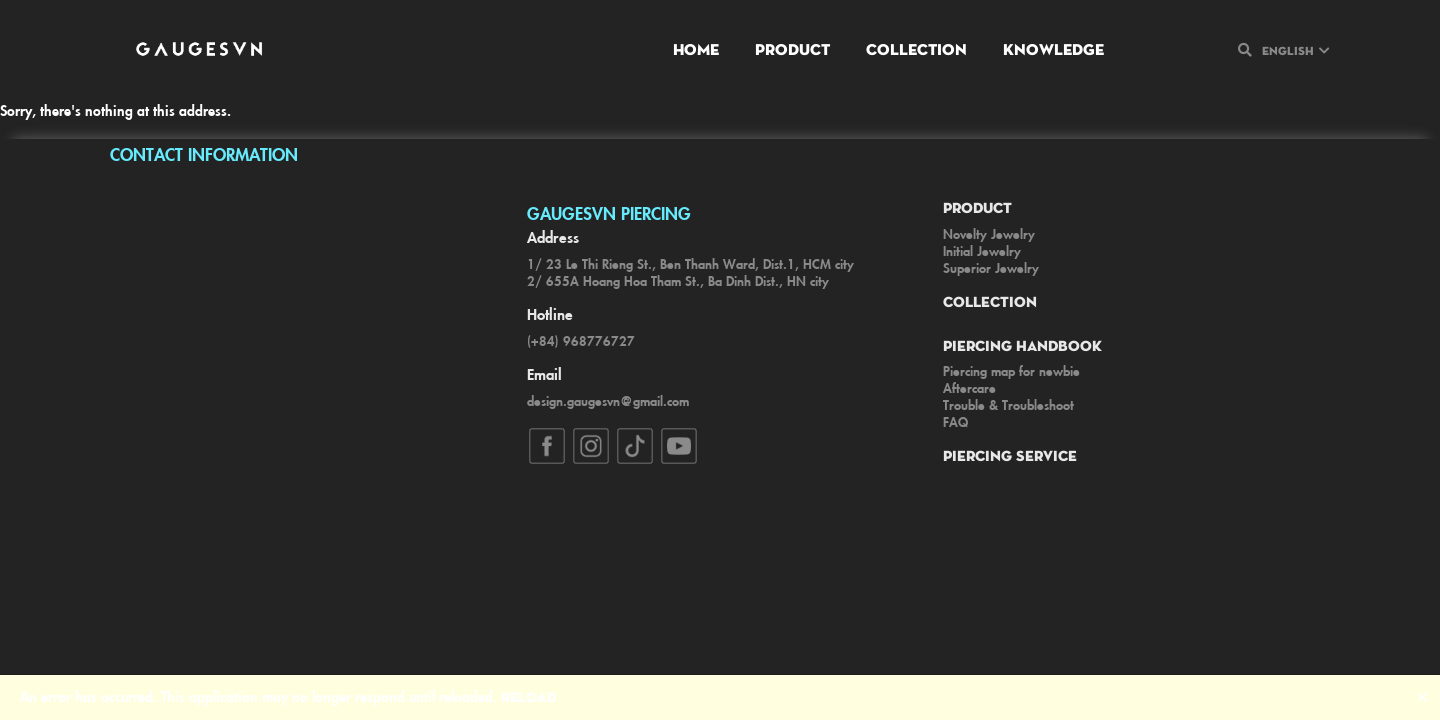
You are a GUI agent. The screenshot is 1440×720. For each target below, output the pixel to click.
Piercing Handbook (1022, 345)
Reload (529, 696)
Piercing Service (1010, 455)
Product (792, 48)
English (1288, 50)
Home (696, 48)
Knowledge (1053, 48)
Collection (916, 48)
